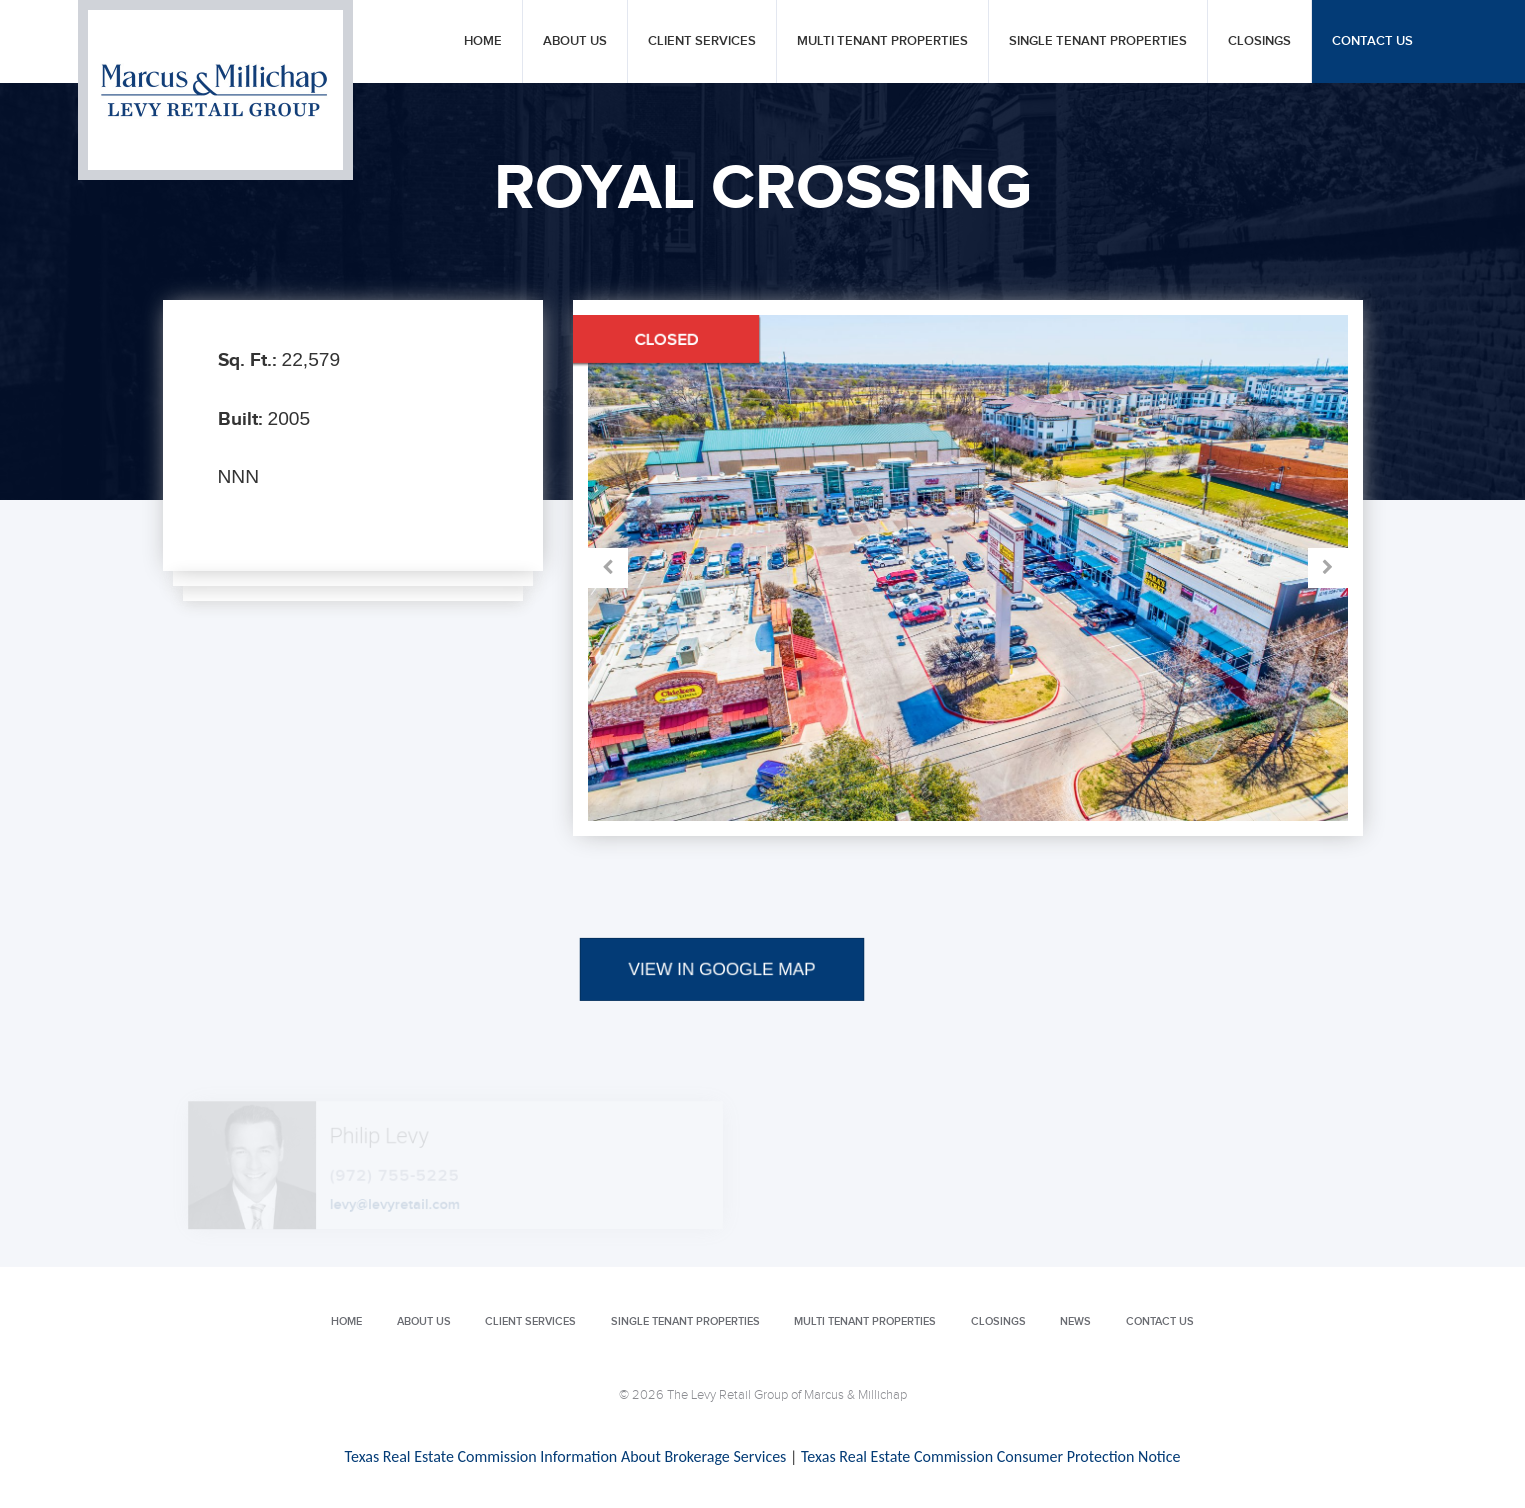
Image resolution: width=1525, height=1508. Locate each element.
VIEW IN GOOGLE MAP (721, 1024)
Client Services (702, 41)
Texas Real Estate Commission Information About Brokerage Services (566, 1456)
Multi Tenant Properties (882, 41)
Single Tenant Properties (1098, 41)
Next (1158, 568)
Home (483, 41)
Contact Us (1372, 41)
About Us (575, 41)
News (1075, 1321)
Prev (778, 568)
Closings (1259, 41)
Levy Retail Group (215, 90)
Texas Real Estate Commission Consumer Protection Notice (990, 1456)
